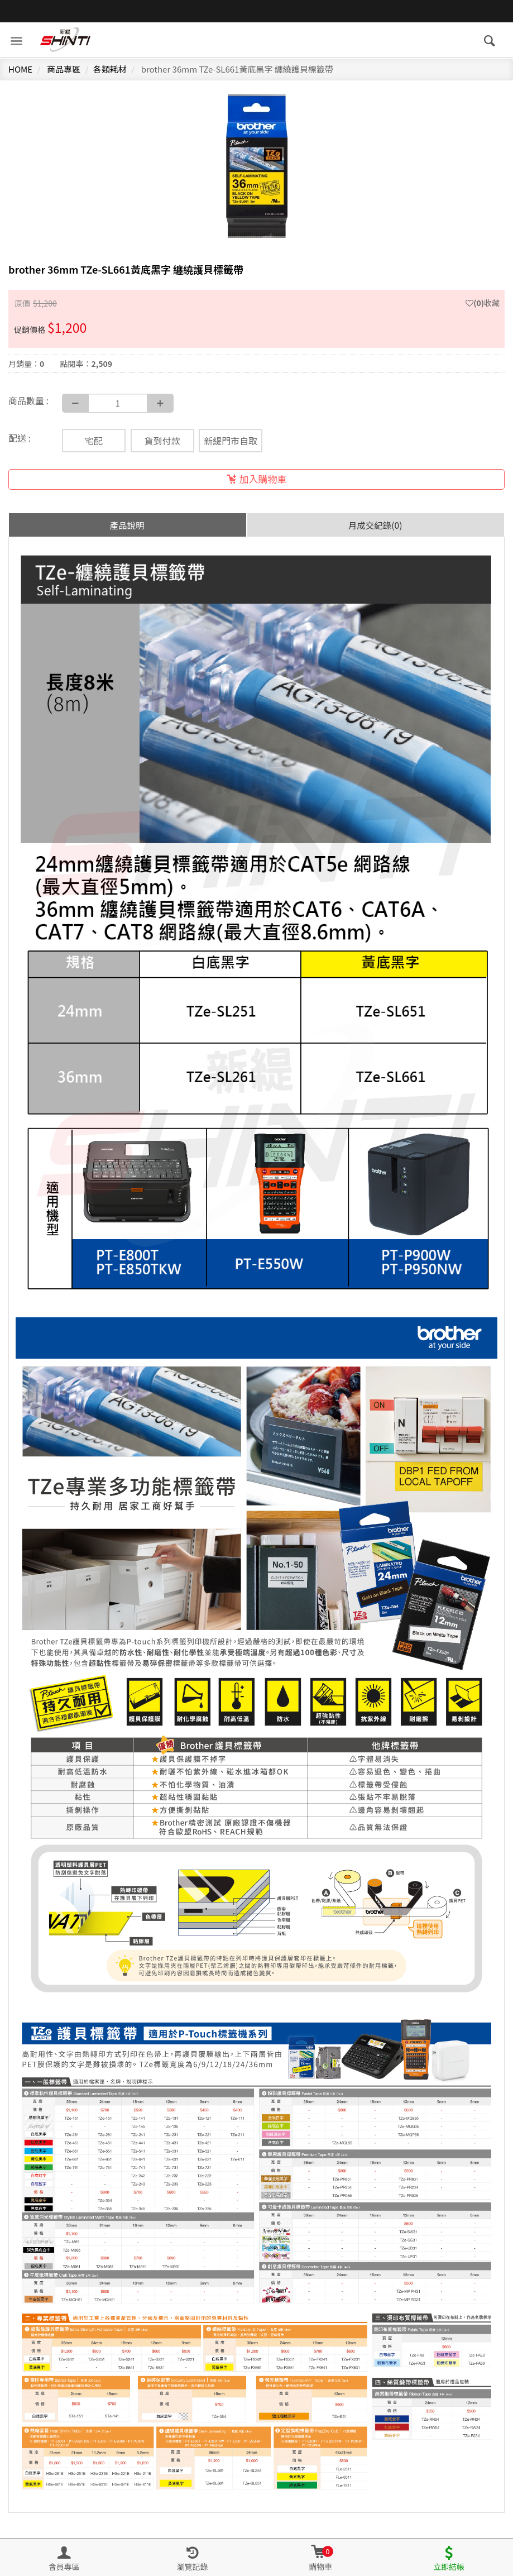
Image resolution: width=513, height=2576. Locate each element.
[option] (256, 169)
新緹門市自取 (230, 440)
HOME (20, 69)
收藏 (483, 302)
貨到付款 (162, 440)
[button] (321, 2557)
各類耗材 (110, 69)
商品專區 (63, 69)
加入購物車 (257, 479)
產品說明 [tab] (127, 525)
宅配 (94, 440)
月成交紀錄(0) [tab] (375, 525)
